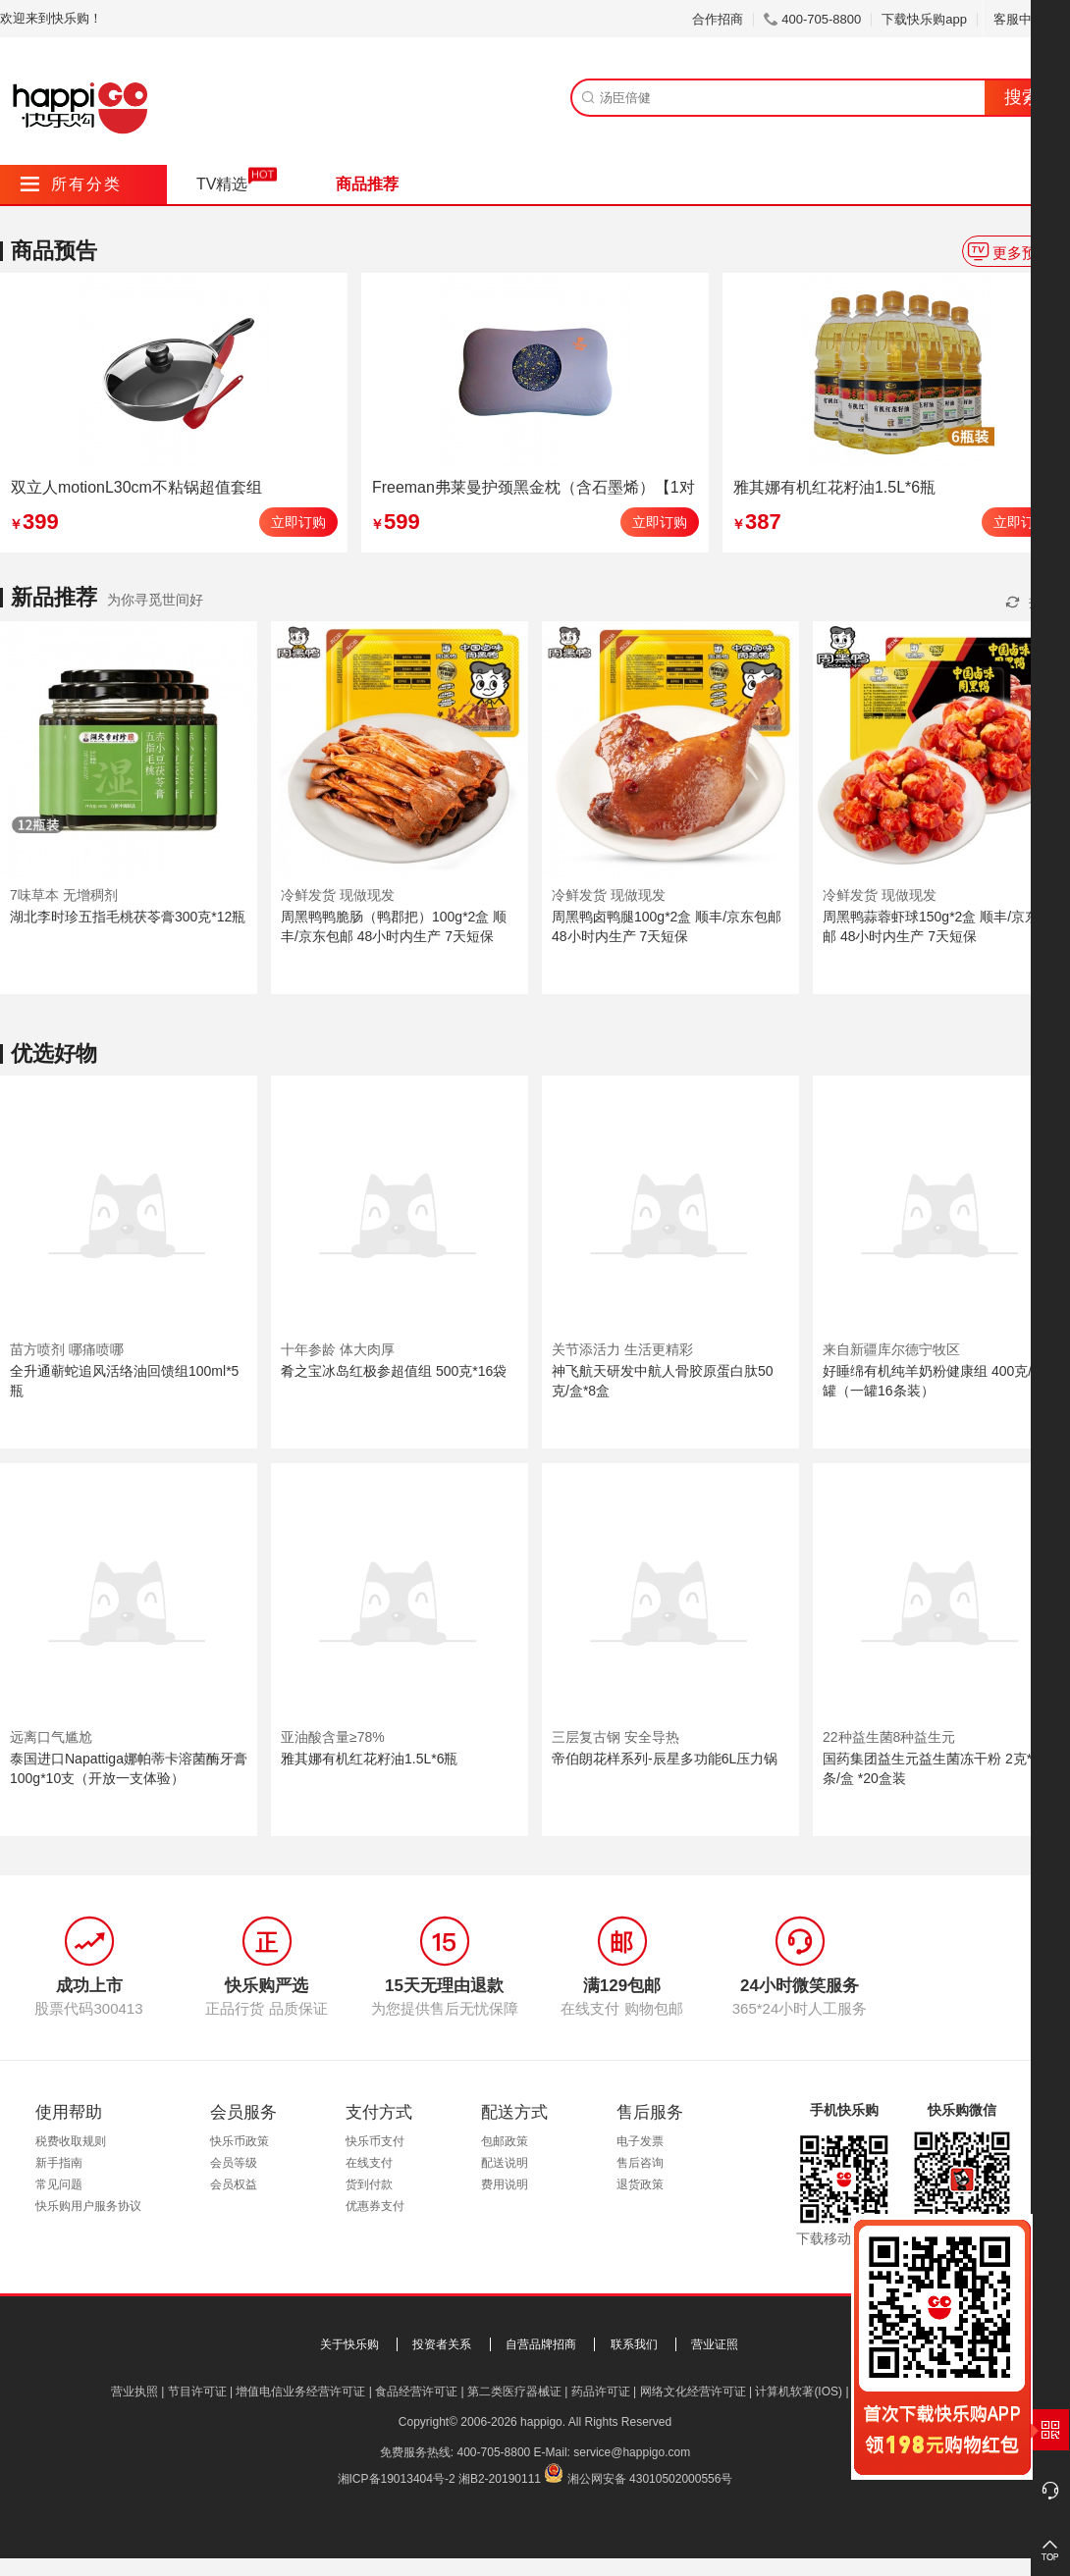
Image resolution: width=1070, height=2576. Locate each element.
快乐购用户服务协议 (88, 2206)
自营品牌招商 (541, 2344)
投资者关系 (441, 2344)
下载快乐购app (924, 19)
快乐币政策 (239, 2141)
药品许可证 (600, 2391)
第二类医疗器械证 (514, 2391)
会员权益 (233, 2184)
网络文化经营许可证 (693, 2391)
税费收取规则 (70, 2141)
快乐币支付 (375, 2141)
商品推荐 (367, 184)
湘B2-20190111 (499, 2479)
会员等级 (233, 2163)
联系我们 (634, 2344)
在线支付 (369, 2163)
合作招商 (717, 19)
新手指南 (58, 2163)
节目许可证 (197, 2391)
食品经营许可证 (416, 2391)
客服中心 (1026, 19)
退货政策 (640, 2184)
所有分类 (71, 184)
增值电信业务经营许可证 (300, 2391)
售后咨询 (640, 2163)
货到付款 (369, 2184)
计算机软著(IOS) (798, 2391)
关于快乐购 (349, 2344)
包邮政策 (504, 2141)
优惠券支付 (375, 2206)
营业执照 (134, 2391)
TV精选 (221, 184)
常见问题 (58, 2184)
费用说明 (504, 2184)
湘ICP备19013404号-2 (396, 2479)
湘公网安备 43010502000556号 (650, 2479)
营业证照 (714, 2344)
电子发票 (640, 2141)
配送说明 (504, 2163)
